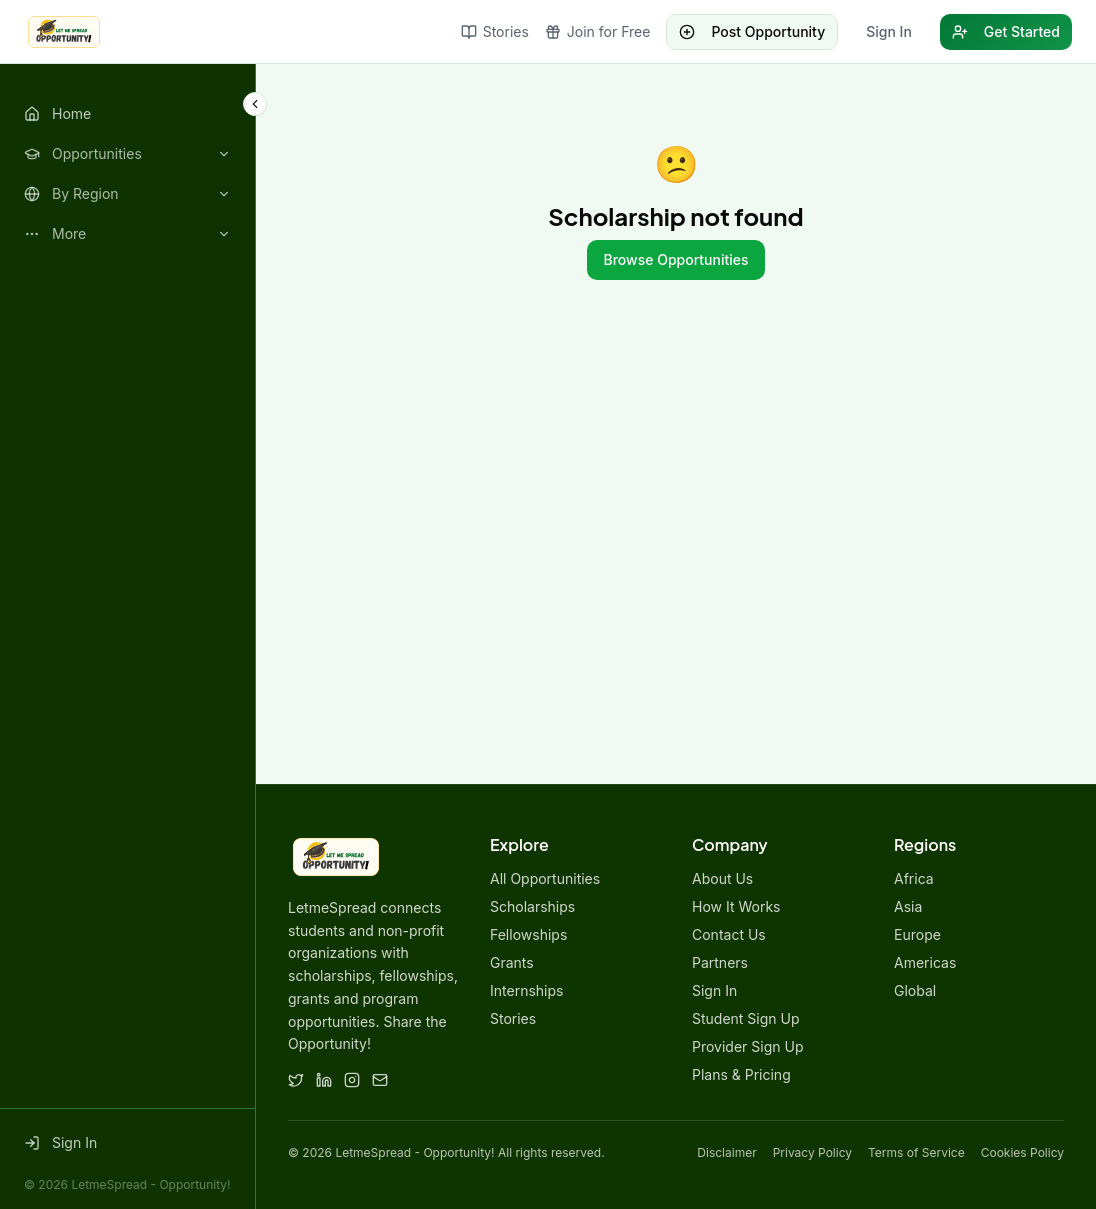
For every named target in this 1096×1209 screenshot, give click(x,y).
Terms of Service (916, 1152)
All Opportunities (545, 878)
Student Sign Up (746, 1018)
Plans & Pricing (741, 1074)
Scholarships (532, 906)
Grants (512, 962)
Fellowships (528, 934)
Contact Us (729, 934)
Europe (917, 934)
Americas (925, 962)
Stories (495, 31)
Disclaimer (726, 1152)
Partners (720, 962)
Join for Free (598, 31)
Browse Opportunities (675, 259)
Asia (908, 906)
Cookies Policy (1022, 1152)
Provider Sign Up (747, 1046)
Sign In (889, 31)
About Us (722, 878)
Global (915, 990)
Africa (914, 878)
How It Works (736, 906)
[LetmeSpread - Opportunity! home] (64, 32)
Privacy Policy (812, 1152)
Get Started (1006, 31)
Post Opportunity (752, 31)
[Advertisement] (676, 510)
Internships (526, 990)
